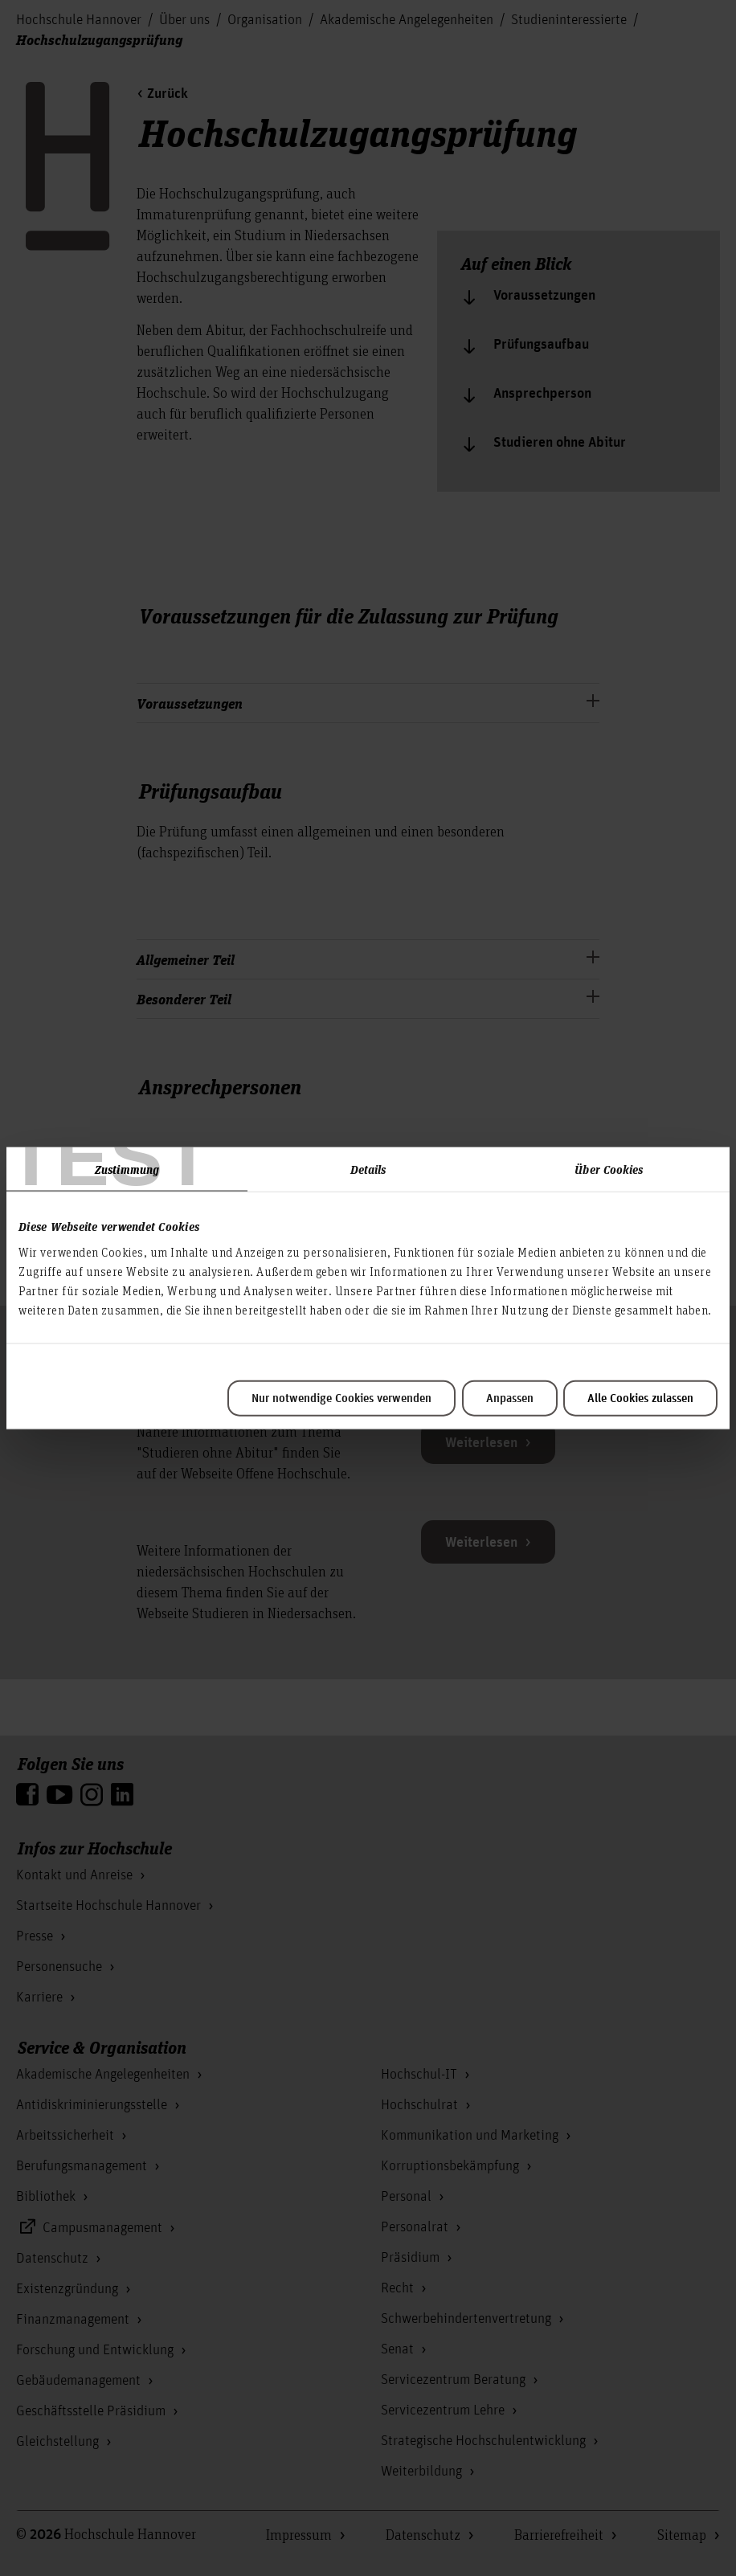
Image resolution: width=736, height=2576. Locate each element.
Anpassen (510, 1398)
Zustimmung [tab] (127, 1169)
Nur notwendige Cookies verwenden (341, 1398)
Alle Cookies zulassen (640, 1398)
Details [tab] (368, 1169)
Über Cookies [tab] (608, 1169)
